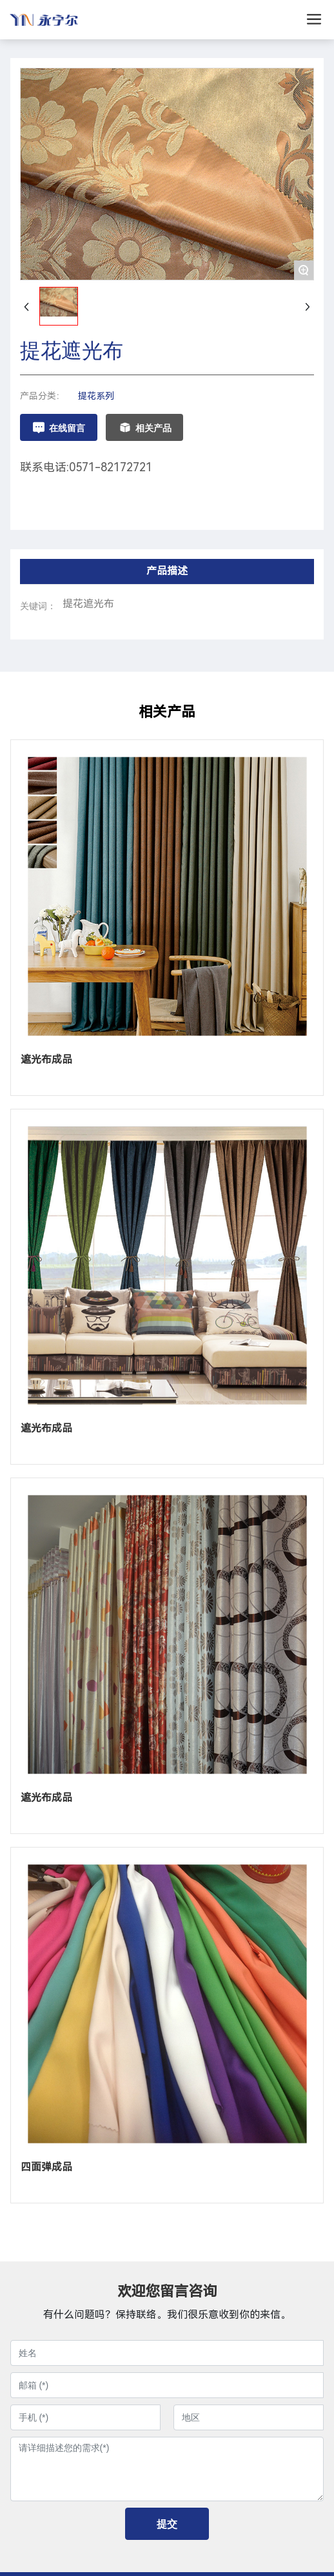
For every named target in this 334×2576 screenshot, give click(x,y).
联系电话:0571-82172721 (86, 467)
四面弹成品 (46, 2167)
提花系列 (96, 396)
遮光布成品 (46, 1059)
